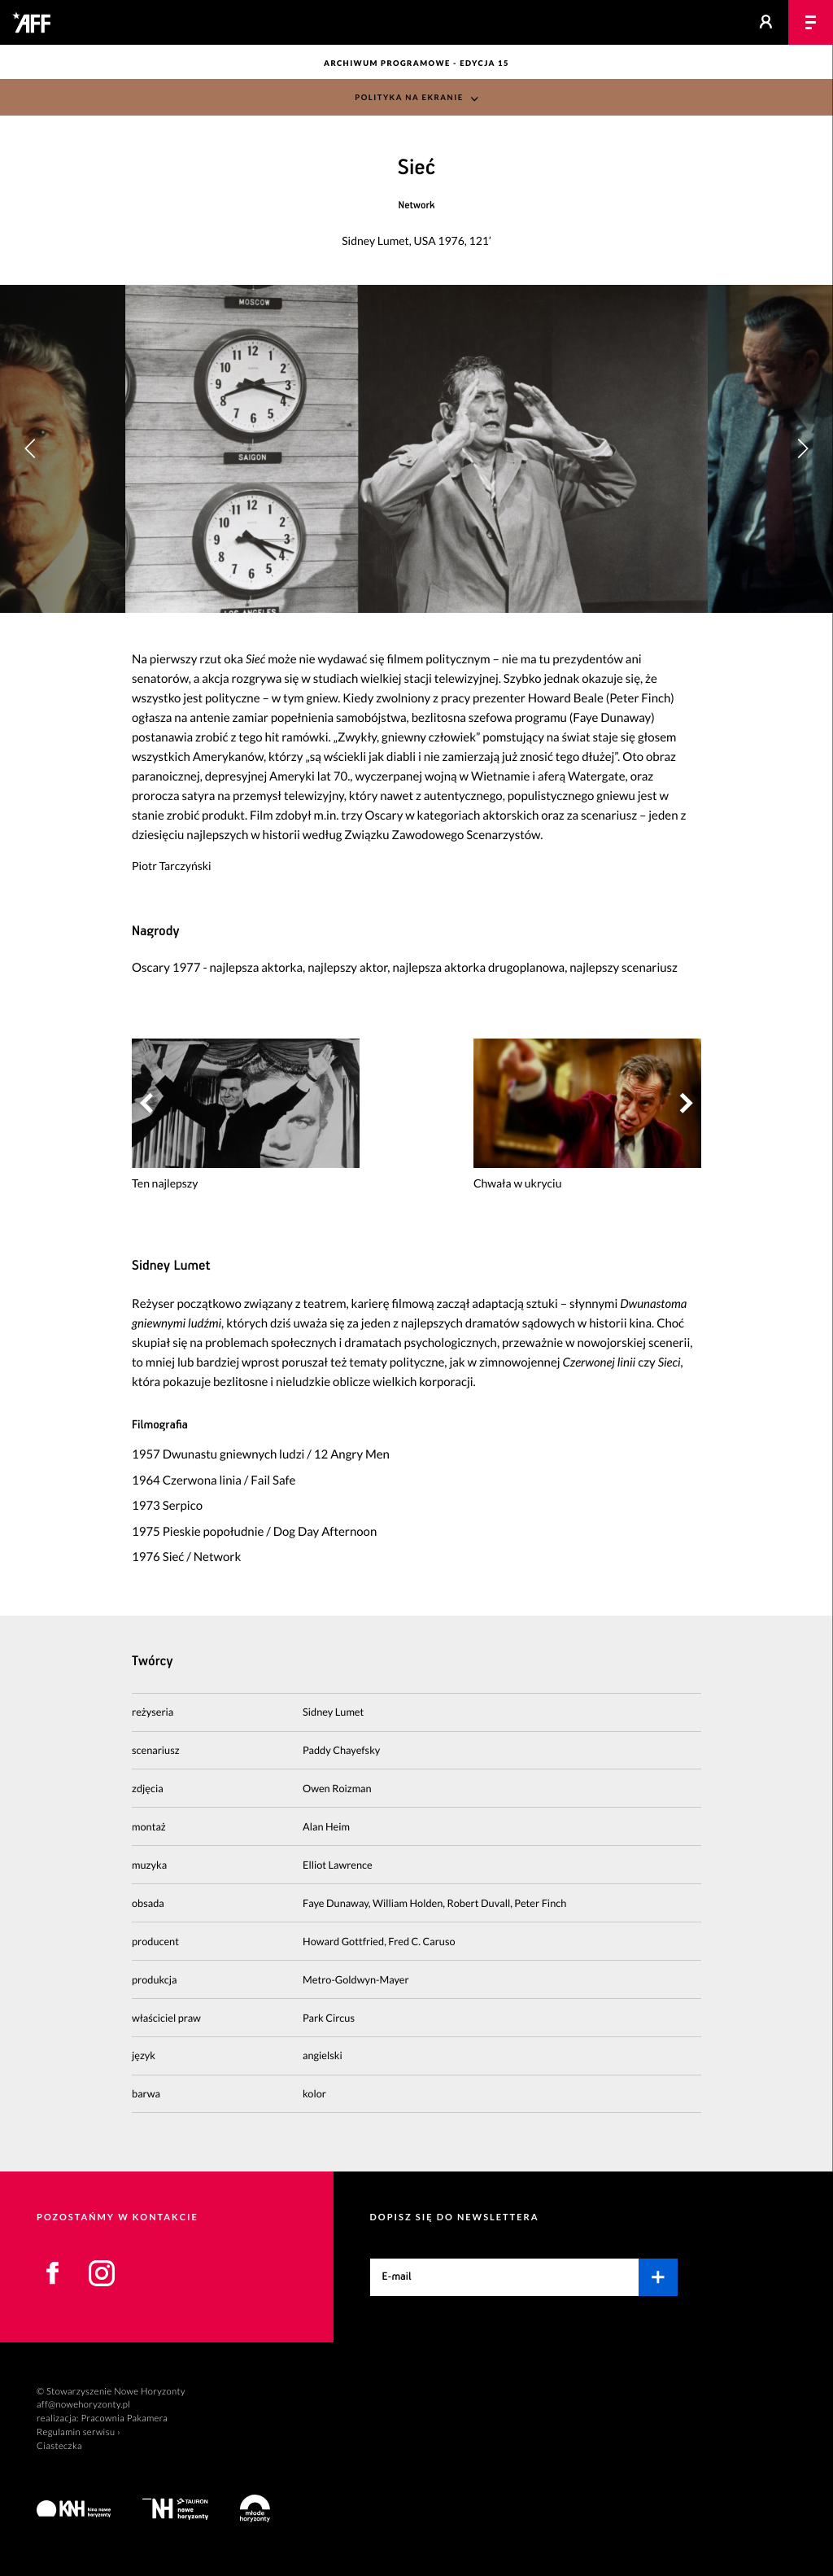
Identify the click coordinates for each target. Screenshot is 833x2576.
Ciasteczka (59, 2446)
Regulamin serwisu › (78, 2432)
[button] (802, 448)
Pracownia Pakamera (124, 2418)
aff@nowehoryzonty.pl (83, 2404)
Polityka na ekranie (409, 98)
